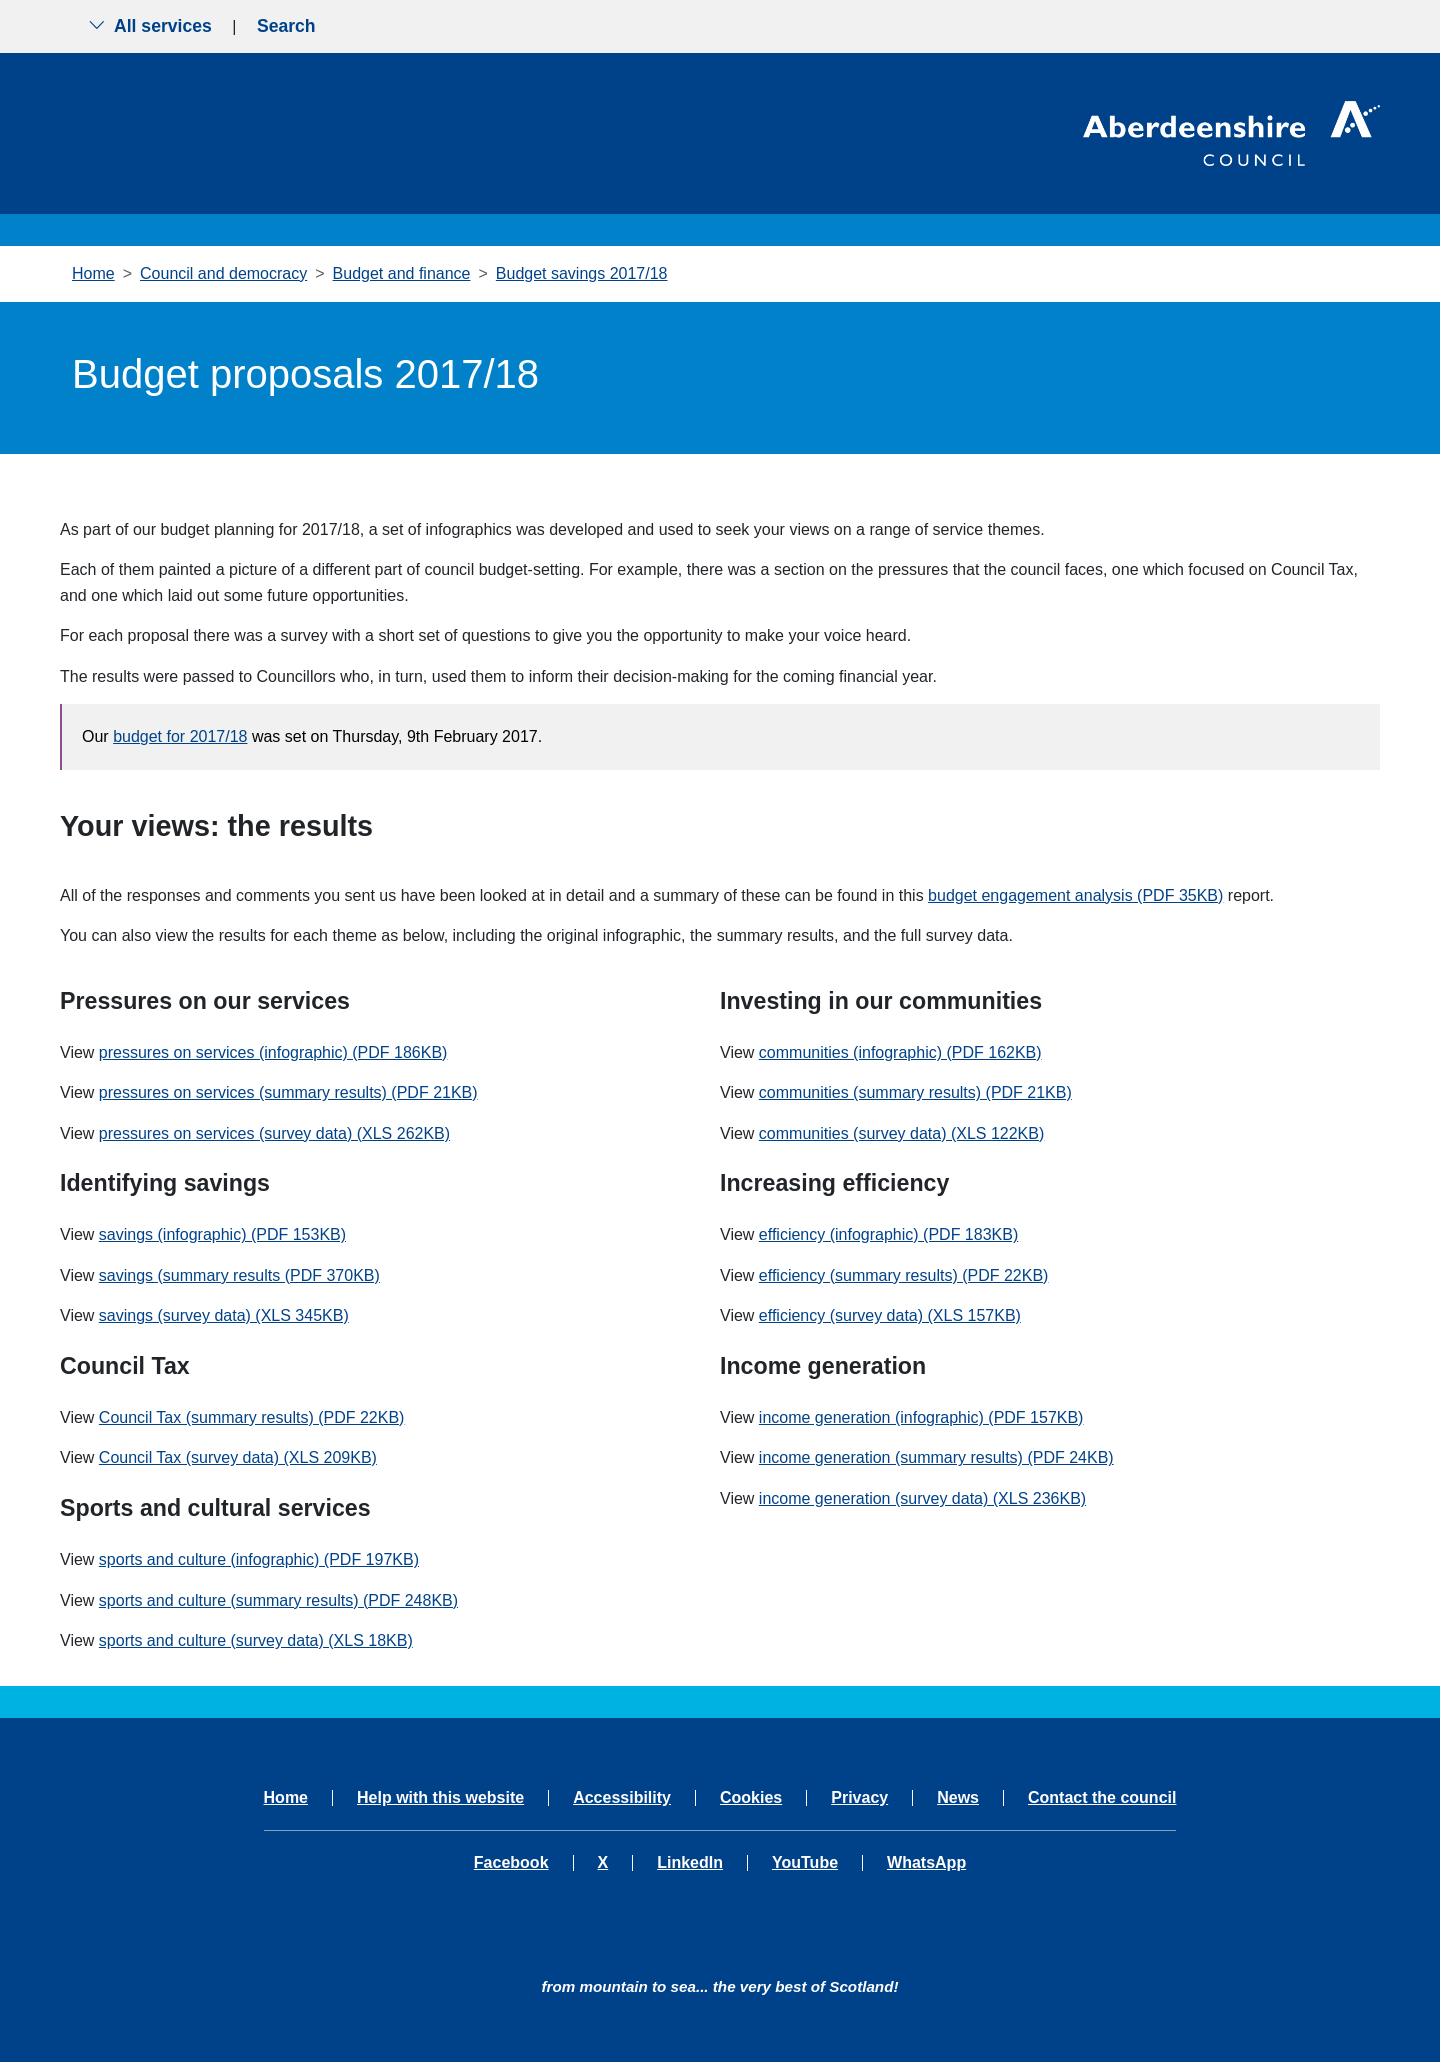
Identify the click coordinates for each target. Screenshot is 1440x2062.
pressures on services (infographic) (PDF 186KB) (273, 1052)
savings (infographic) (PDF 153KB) (222, 1234)
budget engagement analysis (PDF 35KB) (1075, 895)
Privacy (859, 1798)
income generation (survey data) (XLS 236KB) (922, 1498)
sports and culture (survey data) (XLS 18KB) (256, 1640)
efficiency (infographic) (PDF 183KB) (888, 1234)
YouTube (805, 1863)
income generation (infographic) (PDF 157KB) (921, 1417)
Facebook (511, 1863)
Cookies (751, 1798)
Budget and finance (402, 273)
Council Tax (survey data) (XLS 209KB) (238, 1457)
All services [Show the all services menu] (150, 26)
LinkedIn (690, 1863)
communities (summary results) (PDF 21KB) (915, 1092)
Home (93, 273)
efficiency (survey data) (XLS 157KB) (890, 1315)
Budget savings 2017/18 (582, 273)
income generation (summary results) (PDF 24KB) (936, 1457)
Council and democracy (223, 273)
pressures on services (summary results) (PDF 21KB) (288, 1092)
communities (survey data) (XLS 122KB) (901, 1133)
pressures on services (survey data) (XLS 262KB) (274, 1133)
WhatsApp (926, 1863)
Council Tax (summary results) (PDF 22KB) (252, 1417)
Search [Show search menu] (286, 26)
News (958, 1798)
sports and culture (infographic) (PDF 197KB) (259, 1559)
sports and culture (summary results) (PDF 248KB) (278, 1600)
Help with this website (440, 1798)
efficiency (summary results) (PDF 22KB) (904, 1275)
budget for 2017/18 (180, 736)
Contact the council (1102, 1798)
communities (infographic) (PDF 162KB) (900, 1052)
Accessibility (622, 1798)
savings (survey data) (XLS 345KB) (224, 1315)
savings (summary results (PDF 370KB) (239, 1275)
